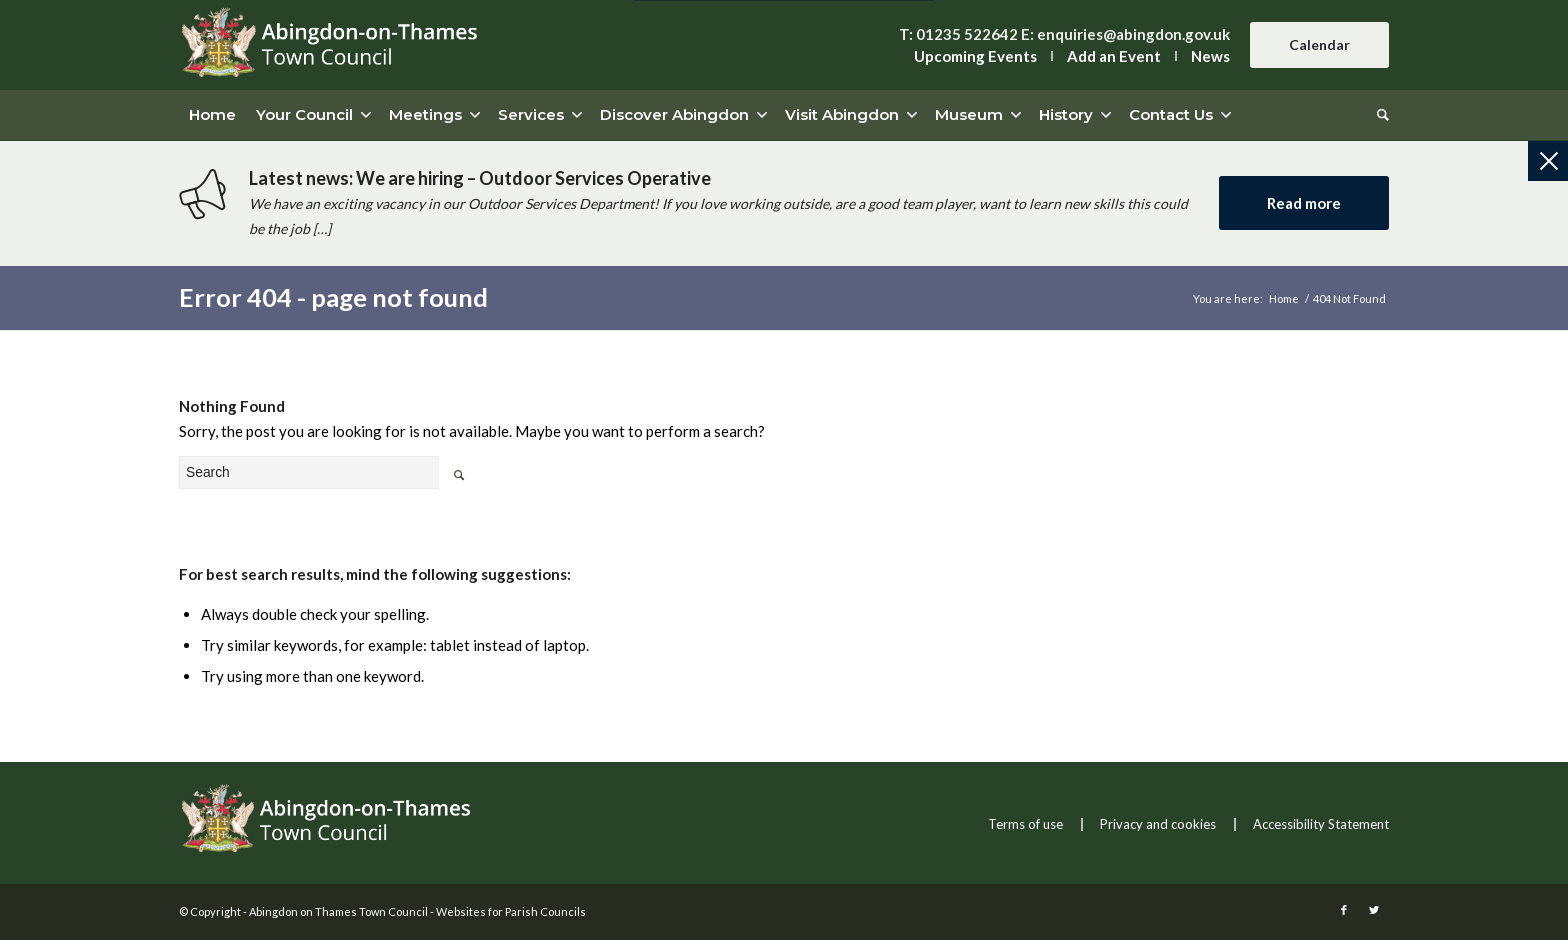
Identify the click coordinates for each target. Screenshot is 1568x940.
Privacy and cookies (1158, 824)
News (1210, 56)
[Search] (1378, 115)
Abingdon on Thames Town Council (338, 911)
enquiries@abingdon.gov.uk (1133, 34)
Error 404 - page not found (333, 297)
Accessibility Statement (1321, 824)
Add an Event (1114, 56)
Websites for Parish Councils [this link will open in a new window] (511, 911)
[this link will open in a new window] (1344, 910)
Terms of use (1025, 824)
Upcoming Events (975, 56)
